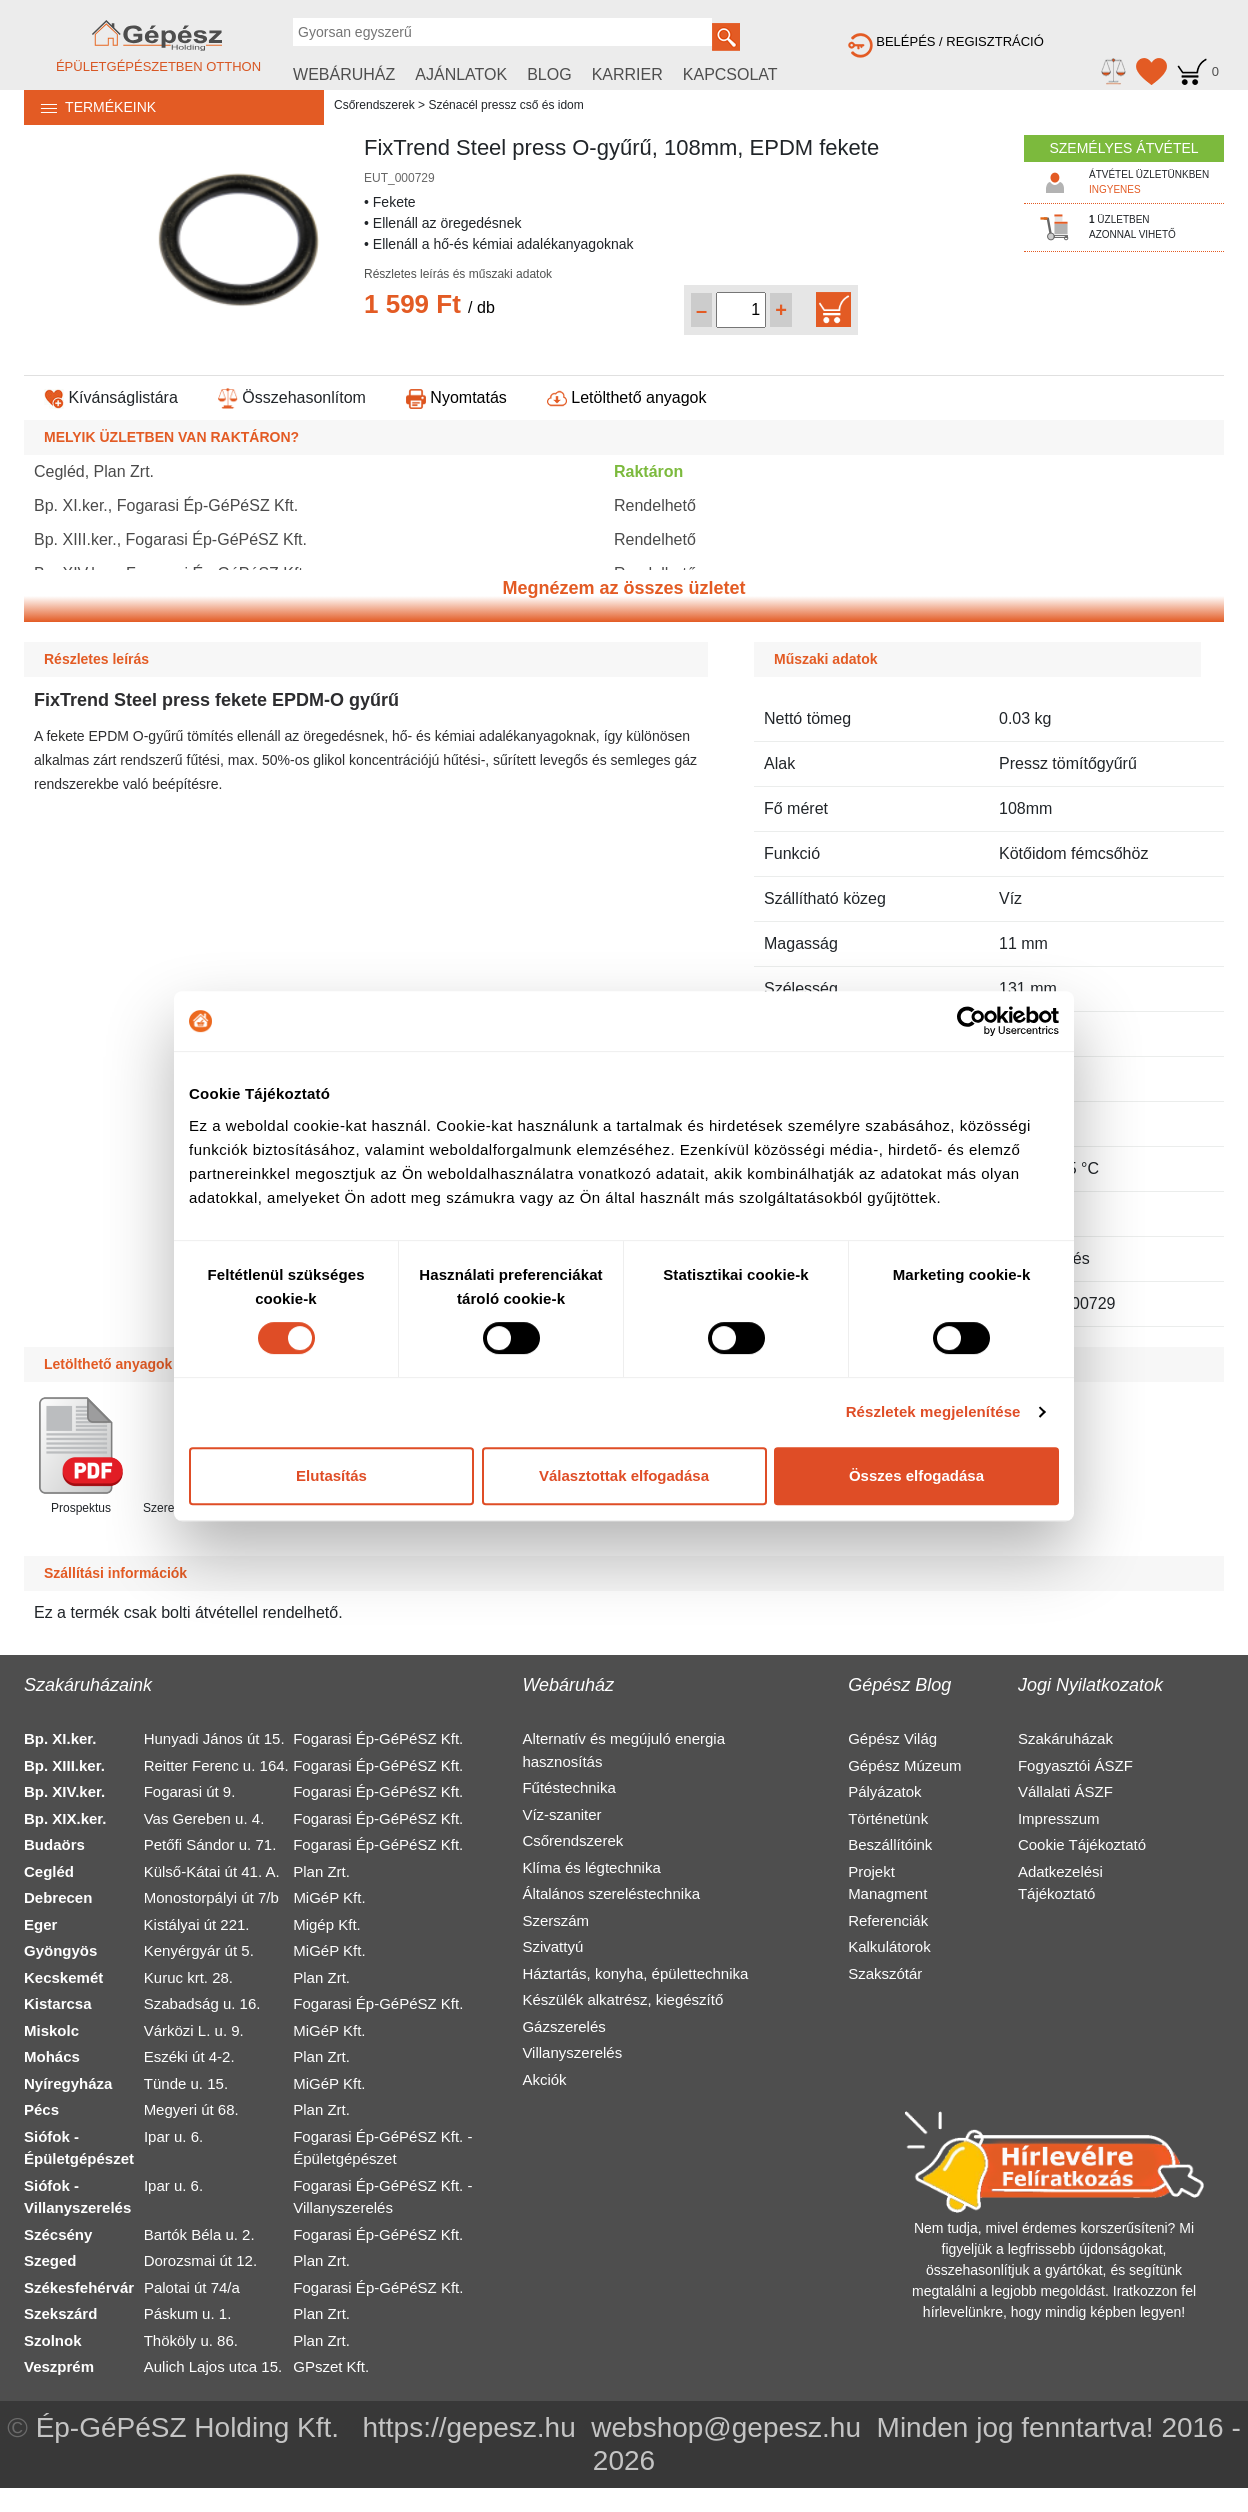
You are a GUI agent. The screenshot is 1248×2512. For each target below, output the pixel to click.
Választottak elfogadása (624, 1475)
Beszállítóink (890, 1844)
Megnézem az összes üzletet (623, 588)
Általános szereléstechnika (611, 1893)
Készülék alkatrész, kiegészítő (622, 1999)
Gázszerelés (563, 2026)
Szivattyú (552, 1946)
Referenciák (888, 1920)
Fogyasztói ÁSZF (1075, 1765)
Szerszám (555, 1920)
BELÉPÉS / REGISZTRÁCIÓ (946, 41)
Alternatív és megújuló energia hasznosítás (623, 1750)
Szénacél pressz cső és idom (505, 105)
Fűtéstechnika (568, 1787)
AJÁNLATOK (461, 74)
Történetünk (888, 1818)
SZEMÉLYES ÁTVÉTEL (1123, 148)
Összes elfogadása (916, 1475)
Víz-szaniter (561, 1814)
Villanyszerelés (572, 2052)
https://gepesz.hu (468, 2427)
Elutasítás (331, 1475)
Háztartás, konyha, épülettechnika (635, 1973)
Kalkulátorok (889, 1946)
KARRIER (627, 74)
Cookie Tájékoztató (1082, 1844)
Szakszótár (885, 1973)
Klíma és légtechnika (591, 1867)
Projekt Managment (887, 1883)
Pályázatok (884, 1791)
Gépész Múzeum (904, 1765)
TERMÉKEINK (90, 107)
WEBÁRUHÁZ (344, 74)
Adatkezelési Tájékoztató (1060, 1883)
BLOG (549, 74)
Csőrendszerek (374, 105)
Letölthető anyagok (627, 397)
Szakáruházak (1065, 1738)
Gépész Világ (892, 1738)
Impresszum (1059, 1818)
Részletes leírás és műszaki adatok (458, 274)
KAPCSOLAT (730, 74)
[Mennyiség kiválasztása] (741, 310)
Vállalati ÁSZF (1065, 1791)
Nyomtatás (456, 397)
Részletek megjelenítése (933, 1411)
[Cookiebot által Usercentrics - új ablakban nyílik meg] (971, 1021)
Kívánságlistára (111, 397)
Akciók (544, 2079)
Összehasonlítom (292, 397)
